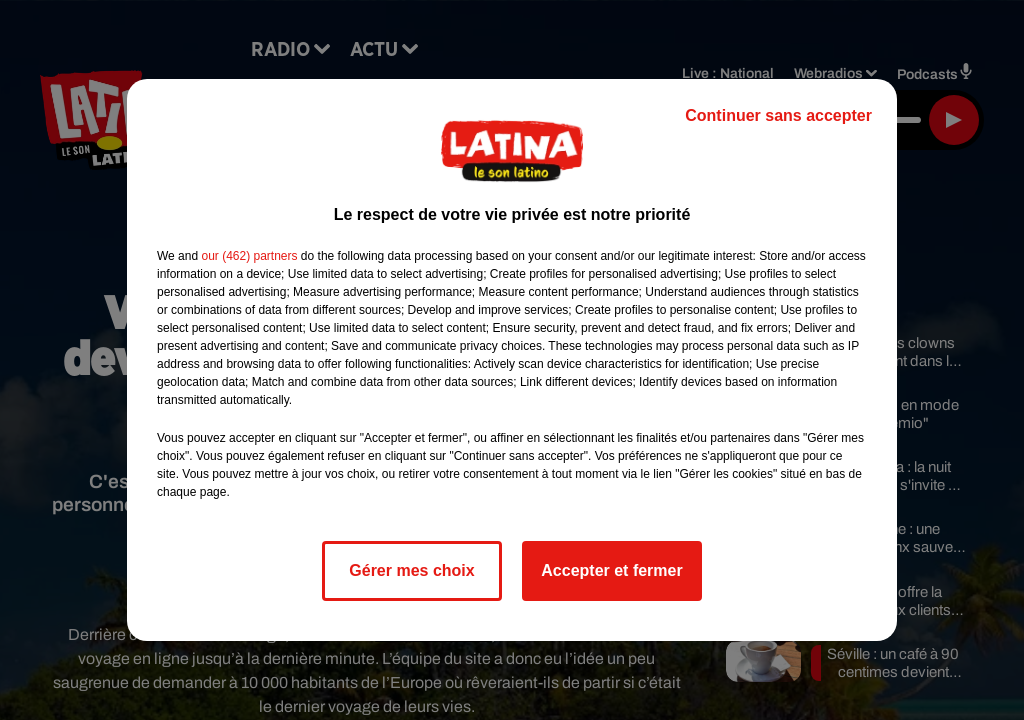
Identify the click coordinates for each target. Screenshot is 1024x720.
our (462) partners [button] (249, 256)
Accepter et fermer (611, 570)
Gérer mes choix (411, 570)
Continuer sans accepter (778, 115)
